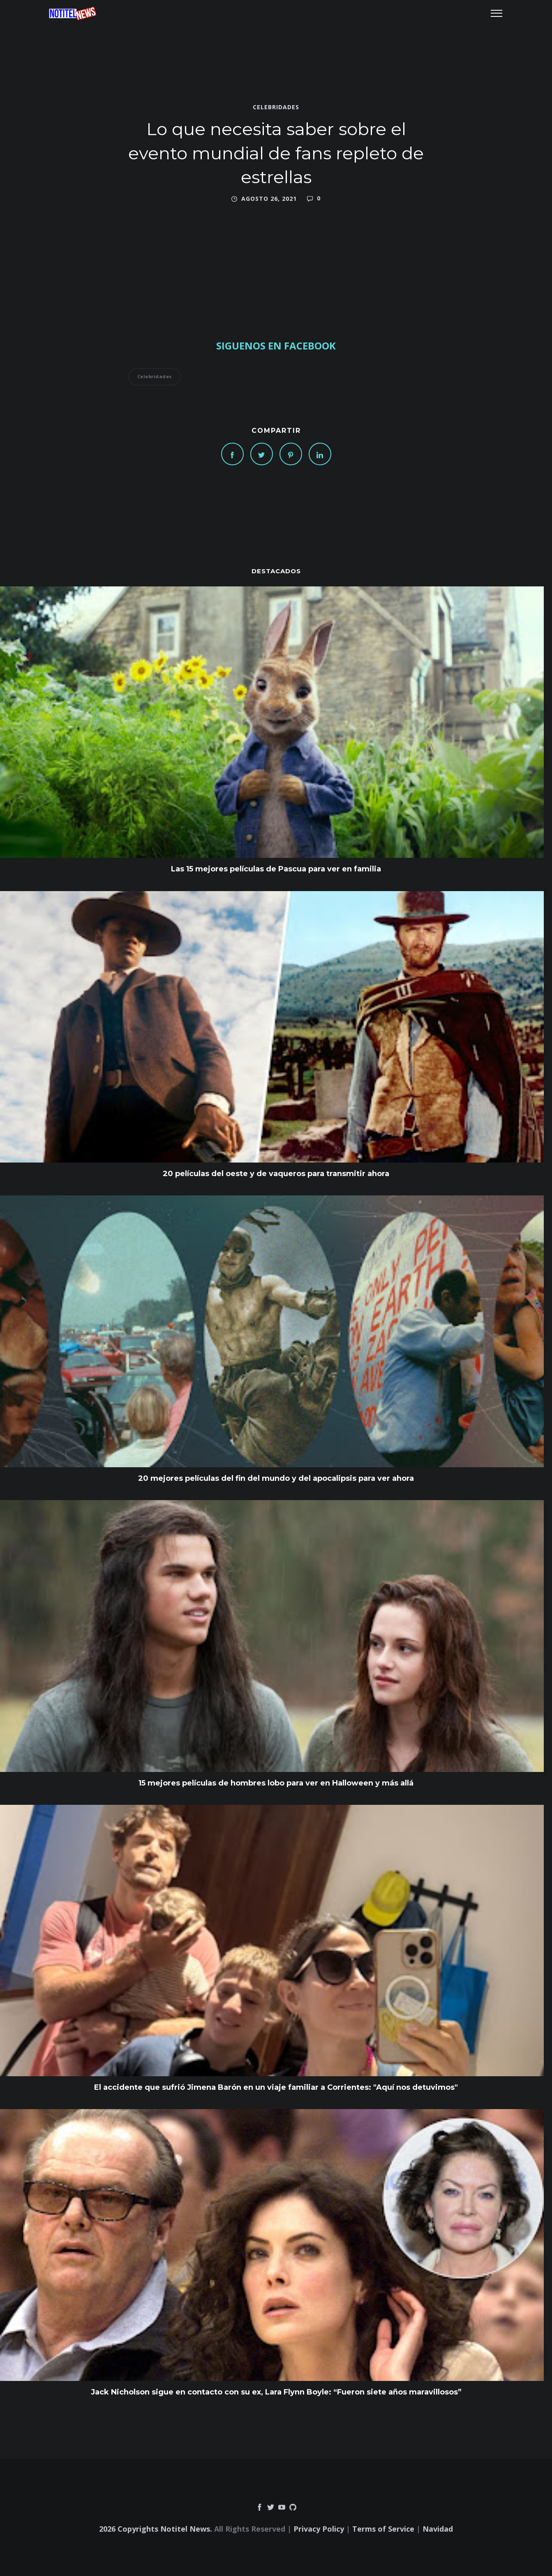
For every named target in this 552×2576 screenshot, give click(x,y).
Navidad (438, 2529)
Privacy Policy (318, 2529)
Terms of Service (383, 2529)
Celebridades (276, 107)
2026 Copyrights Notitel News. (155, 2529)
